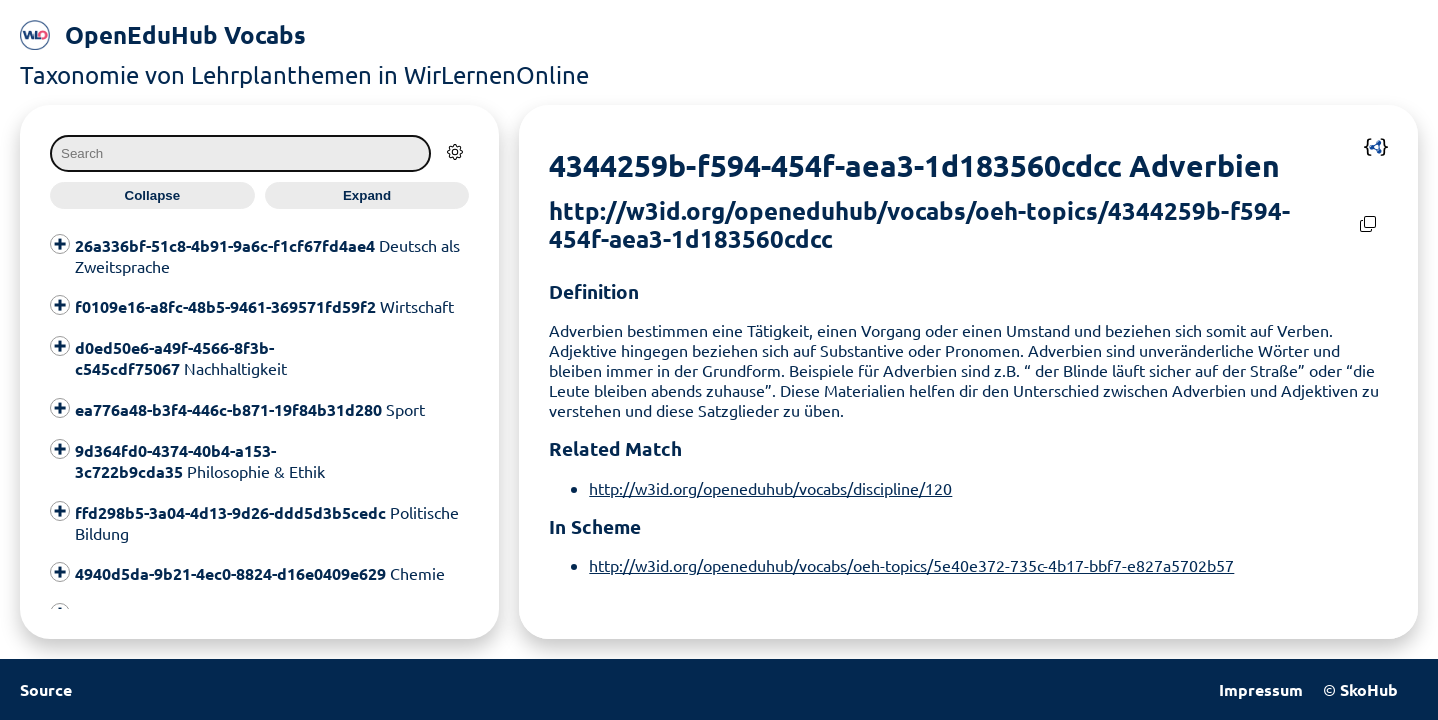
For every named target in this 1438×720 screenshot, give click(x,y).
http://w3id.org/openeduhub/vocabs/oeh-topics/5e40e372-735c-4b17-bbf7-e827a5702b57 (911, 565)
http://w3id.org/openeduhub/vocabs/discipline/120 (770, 488)
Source (46, 689)
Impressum (1261, 689)
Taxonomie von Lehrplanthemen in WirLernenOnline (304, 74)
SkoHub (1369, 689)
